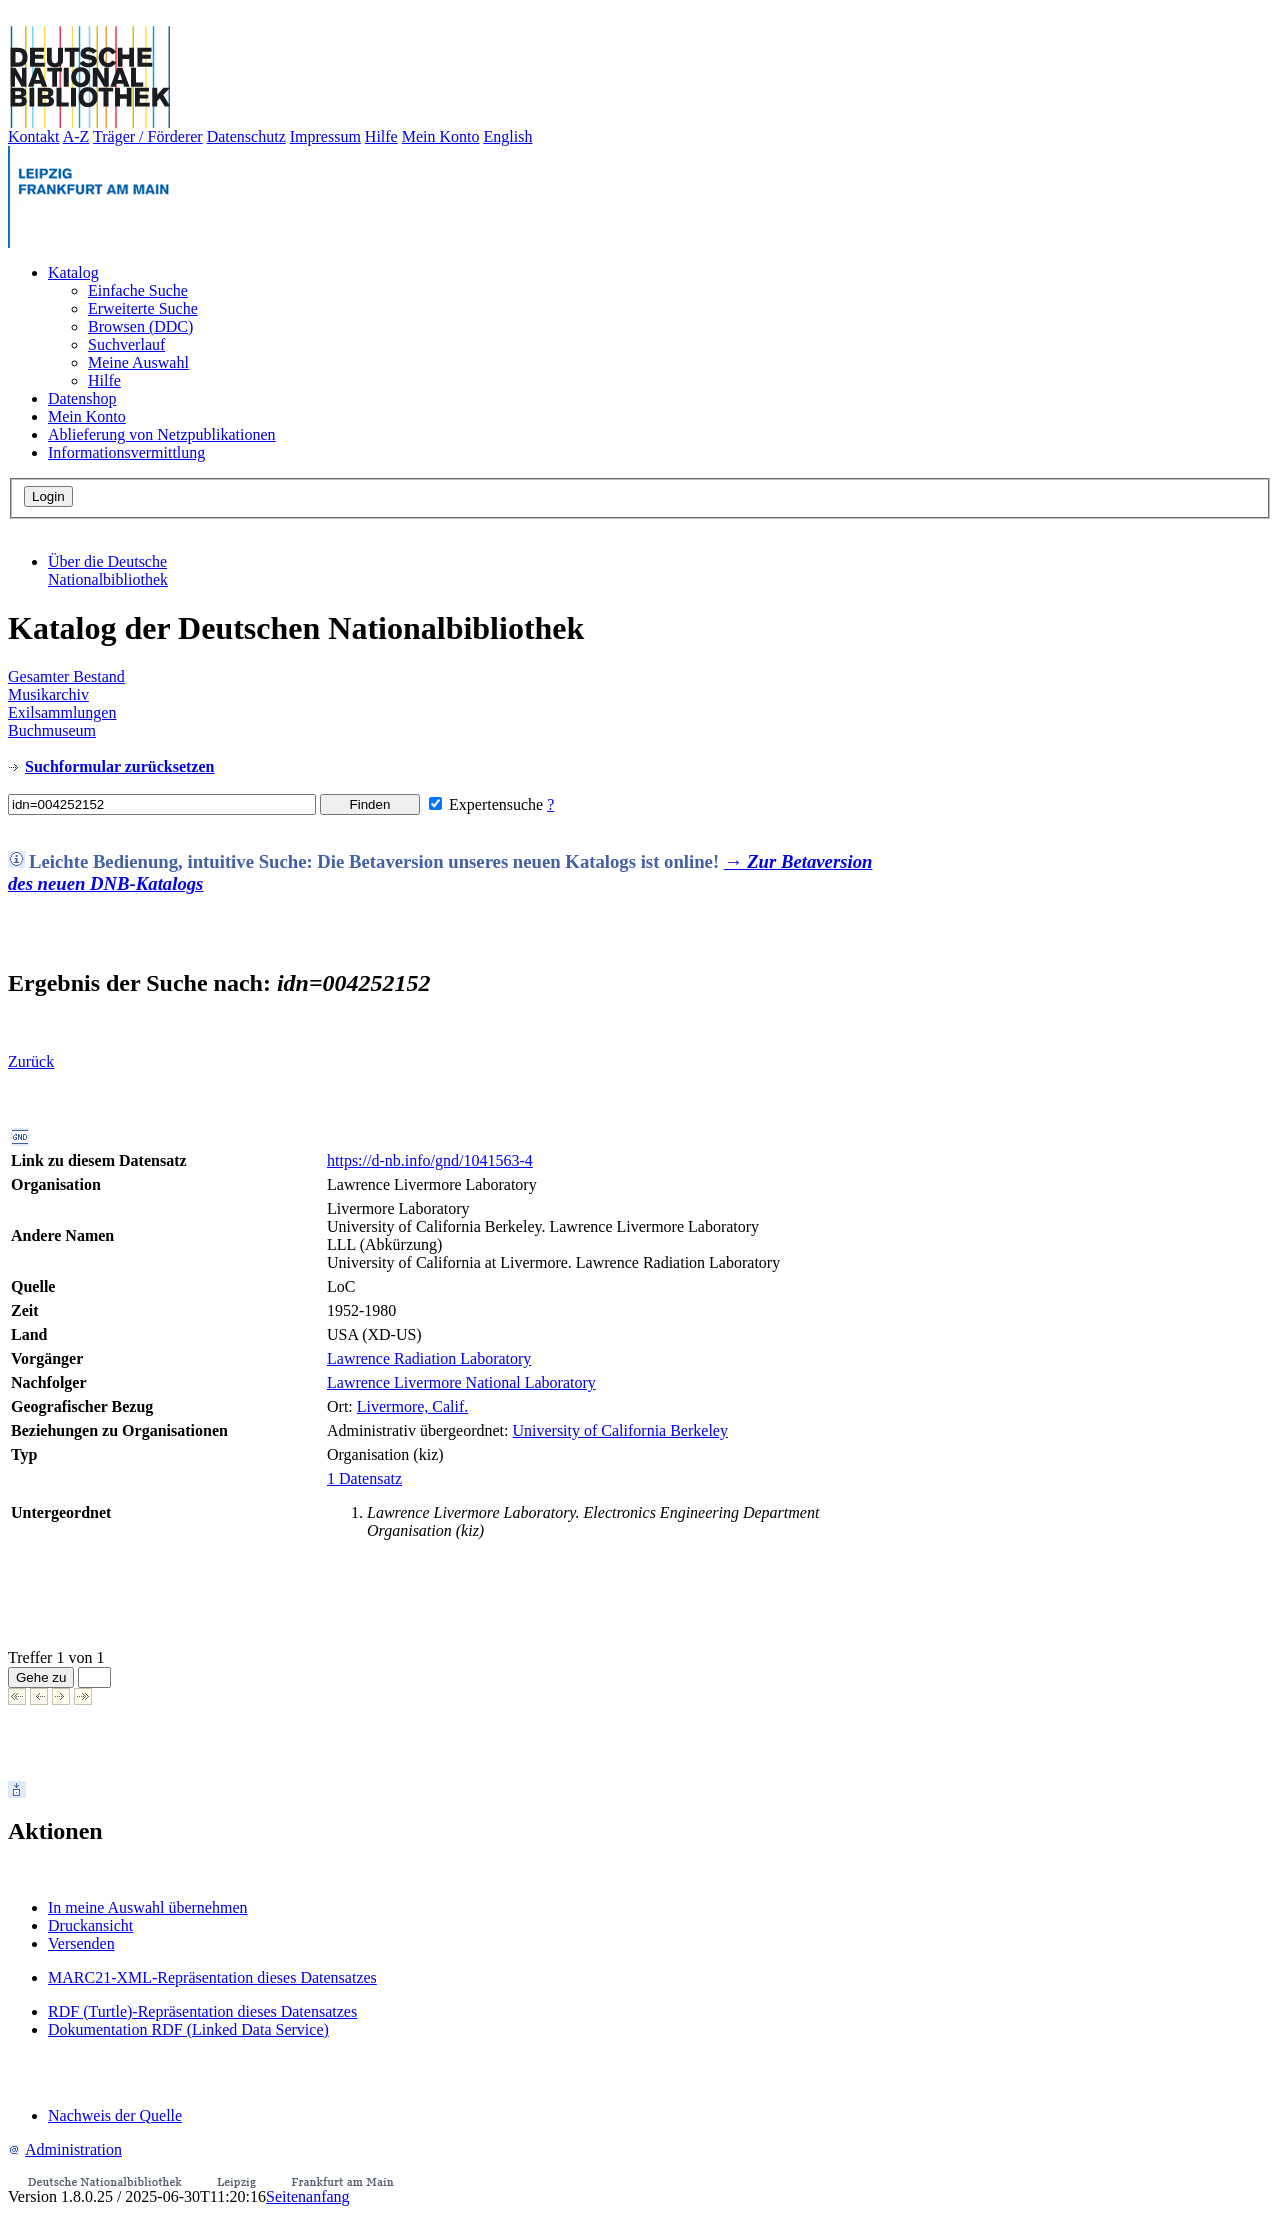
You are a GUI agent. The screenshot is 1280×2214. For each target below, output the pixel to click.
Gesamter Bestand (66, 676)
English (508, 136)
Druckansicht (90, 1925)
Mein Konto (441, 136)
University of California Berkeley (620, 1430)
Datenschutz (246, 136)
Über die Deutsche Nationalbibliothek (108, 570)
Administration (65, 2149)
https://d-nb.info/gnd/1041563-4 (430, 1160)
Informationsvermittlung (126, 452)
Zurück (31, 1061)
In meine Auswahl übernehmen (148, 1907)
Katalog (73, 272)
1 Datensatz (364, 1478)
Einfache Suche (138, 290)
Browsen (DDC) (140, 326)
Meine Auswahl (138, 362)
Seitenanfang (308, 2196)
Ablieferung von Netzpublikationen (162, 434)
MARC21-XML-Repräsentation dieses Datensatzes (212, 1977)
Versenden (81, 1943)
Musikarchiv (48, 694)
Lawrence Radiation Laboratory (429, 1358)
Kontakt (34, 136)
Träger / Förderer (148, 136)
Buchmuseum (52, 730)
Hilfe (381, 136)
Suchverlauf (126, 344)
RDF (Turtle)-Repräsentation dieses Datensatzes (202, 2011)
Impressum (325, 136)
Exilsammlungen (62, 712)
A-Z (76, 136)
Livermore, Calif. (413, 1406)
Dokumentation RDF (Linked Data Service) (188, 2029)
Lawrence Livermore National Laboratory (461, 1382)
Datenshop (82, 398)
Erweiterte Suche (143, 308)
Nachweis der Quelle (115, 2115)
